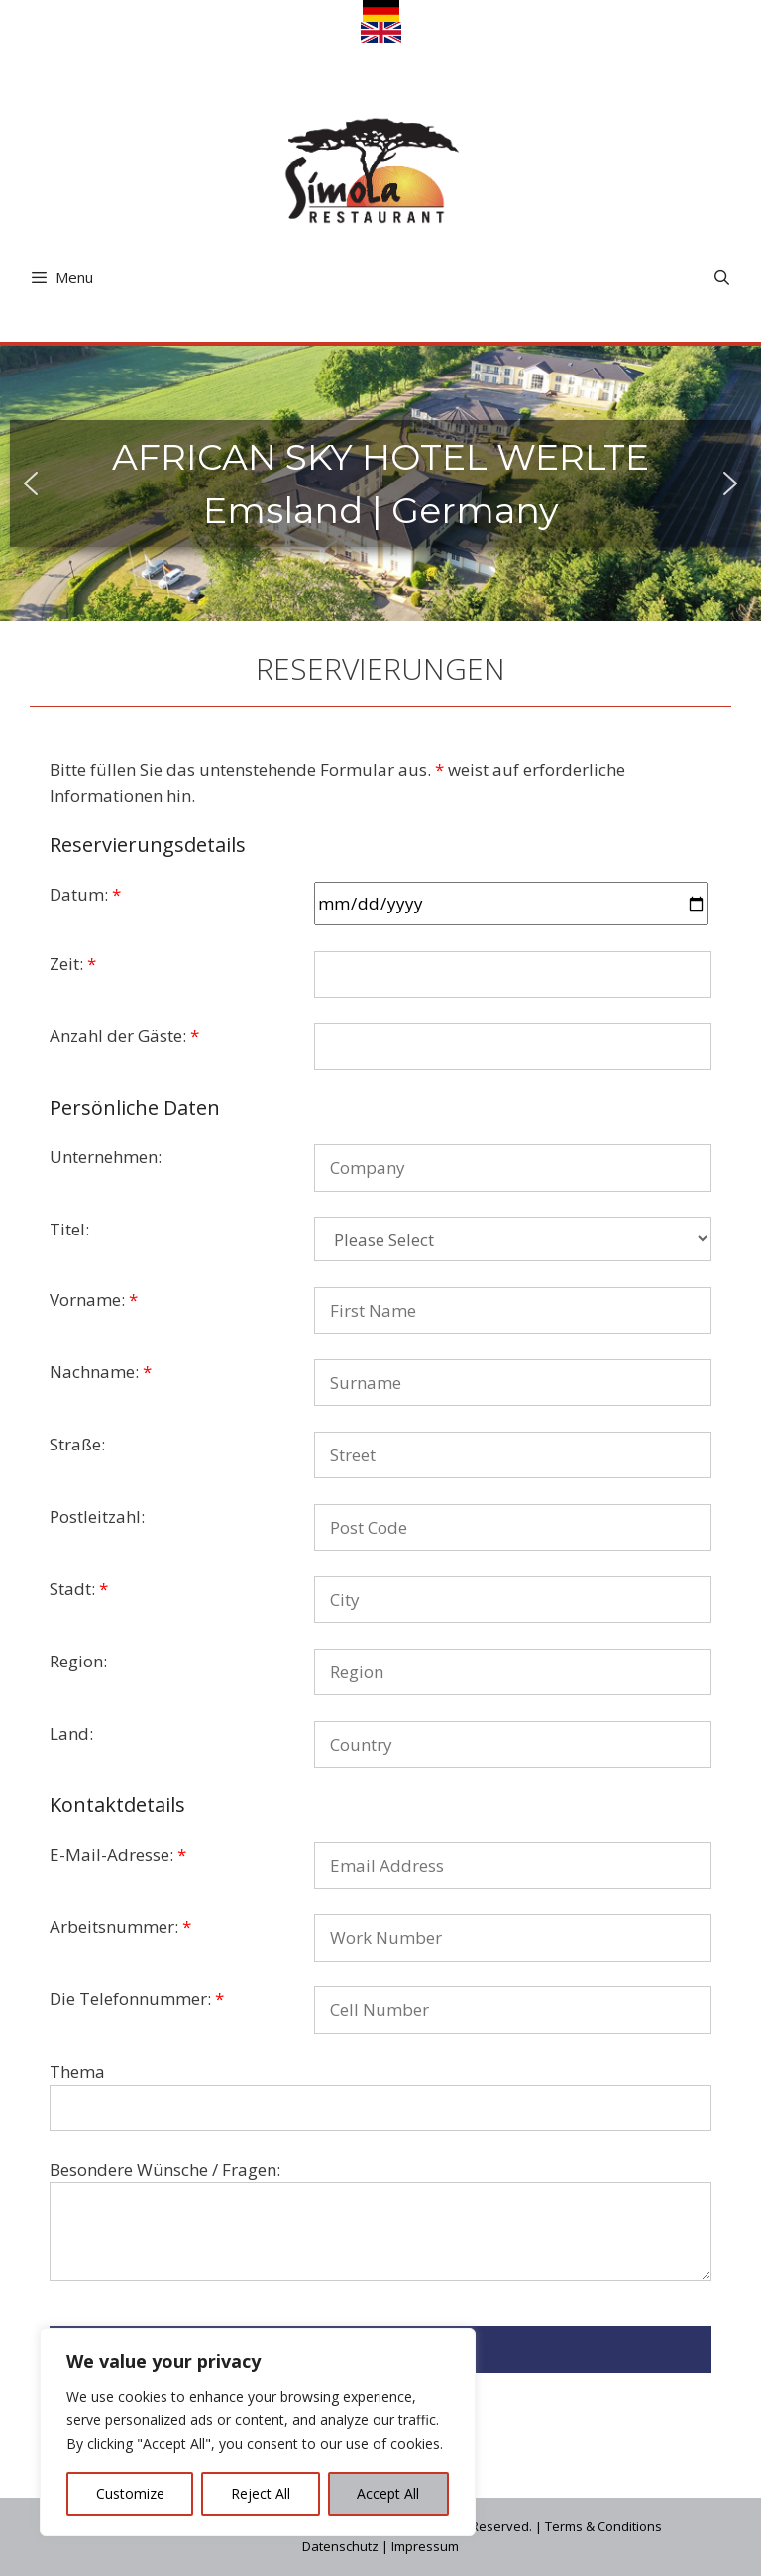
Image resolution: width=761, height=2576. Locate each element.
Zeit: (73, 963)
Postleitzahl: (97, 1516)
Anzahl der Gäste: (124, 1035)
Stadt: (79, 1588)
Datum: (85, 894)
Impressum (425, 2546)
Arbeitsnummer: (120, 1926)
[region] (258, 2432)
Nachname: (101, 1371)
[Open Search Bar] (722, 277)
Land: (71, 1733)
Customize (130, 2493)
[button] (31, 483)
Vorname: (94, 1299)
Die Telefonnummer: (137, 1998)
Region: (78, 1661)
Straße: (77, 1444)
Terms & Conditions (603, 2526)
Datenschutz (340, 2546)
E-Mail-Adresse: (118, 1854)
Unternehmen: (106, 1156)
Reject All (260, 2493)
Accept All (388, 2493)
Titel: (69, 1229)
